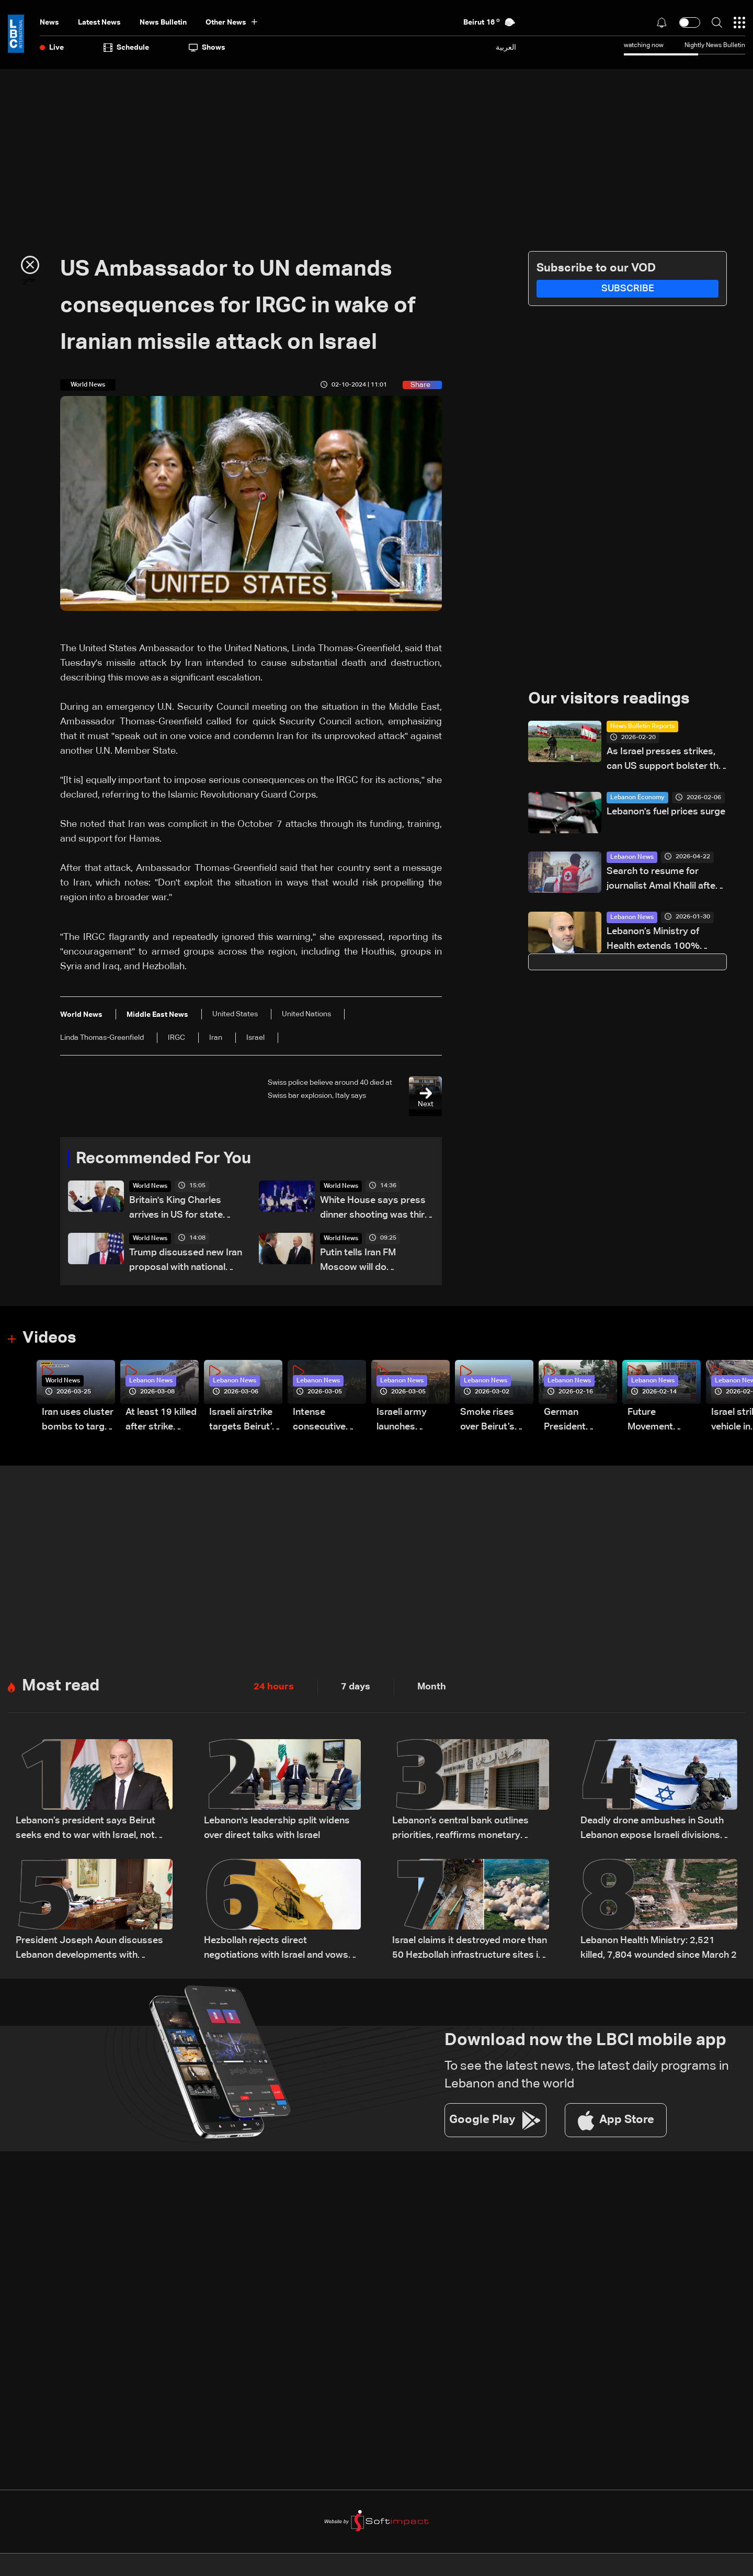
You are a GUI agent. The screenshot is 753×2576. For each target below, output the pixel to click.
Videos (50, 1339)
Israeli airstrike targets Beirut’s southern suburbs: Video (243, 1422)
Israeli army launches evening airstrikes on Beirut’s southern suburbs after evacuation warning (406, 1422)
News (49, 22)
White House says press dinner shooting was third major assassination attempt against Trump (375, 1209)
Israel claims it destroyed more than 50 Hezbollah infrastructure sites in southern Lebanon (469, 1950)
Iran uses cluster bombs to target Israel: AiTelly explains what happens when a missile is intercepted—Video (77, 1422)
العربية (506, 47)
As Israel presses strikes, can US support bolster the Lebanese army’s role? (665, 760)
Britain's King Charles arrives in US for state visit (176, 1209)
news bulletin (163, 22)
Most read (62, 1687)
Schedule (126, 47)
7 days (355, 1688)
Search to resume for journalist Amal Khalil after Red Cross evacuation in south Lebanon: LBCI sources (663, 880)
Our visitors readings (611, 699)
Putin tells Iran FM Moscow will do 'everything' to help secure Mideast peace (376, 1262)
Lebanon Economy (637, 798)
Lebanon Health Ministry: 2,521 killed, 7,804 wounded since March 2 (658, 1949)
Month (431, 1688)
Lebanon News (632, 858)
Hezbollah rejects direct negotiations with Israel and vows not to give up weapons (276, 1950)
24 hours (274, 1688)
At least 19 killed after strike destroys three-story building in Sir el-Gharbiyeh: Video (161, 1422)
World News (150, 1187)
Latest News (99, 22)
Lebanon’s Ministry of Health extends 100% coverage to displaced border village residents (658, 940)
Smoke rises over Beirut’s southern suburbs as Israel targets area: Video (489, 1422)
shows (207, 47)
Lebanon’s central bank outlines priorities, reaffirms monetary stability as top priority (460, 1830)
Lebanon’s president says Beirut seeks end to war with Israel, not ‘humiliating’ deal (85, 1830)
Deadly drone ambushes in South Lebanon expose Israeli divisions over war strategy (652, 1830)
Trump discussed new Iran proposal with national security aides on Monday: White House (186, 1262)
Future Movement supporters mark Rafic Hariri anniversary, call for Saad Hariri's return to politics (664, 1422)
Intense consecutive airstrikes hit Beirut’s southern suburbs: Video (325, 1422)
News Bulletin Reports (642, 727)
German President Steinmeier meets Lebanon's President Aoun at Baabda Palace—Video (577, 1422)
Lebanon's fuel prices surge (666, 812)
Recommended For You (167, 1159)
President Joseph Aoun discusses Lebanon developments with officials (89, 1950)
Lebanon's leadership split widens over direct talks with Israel (277, 1829)
